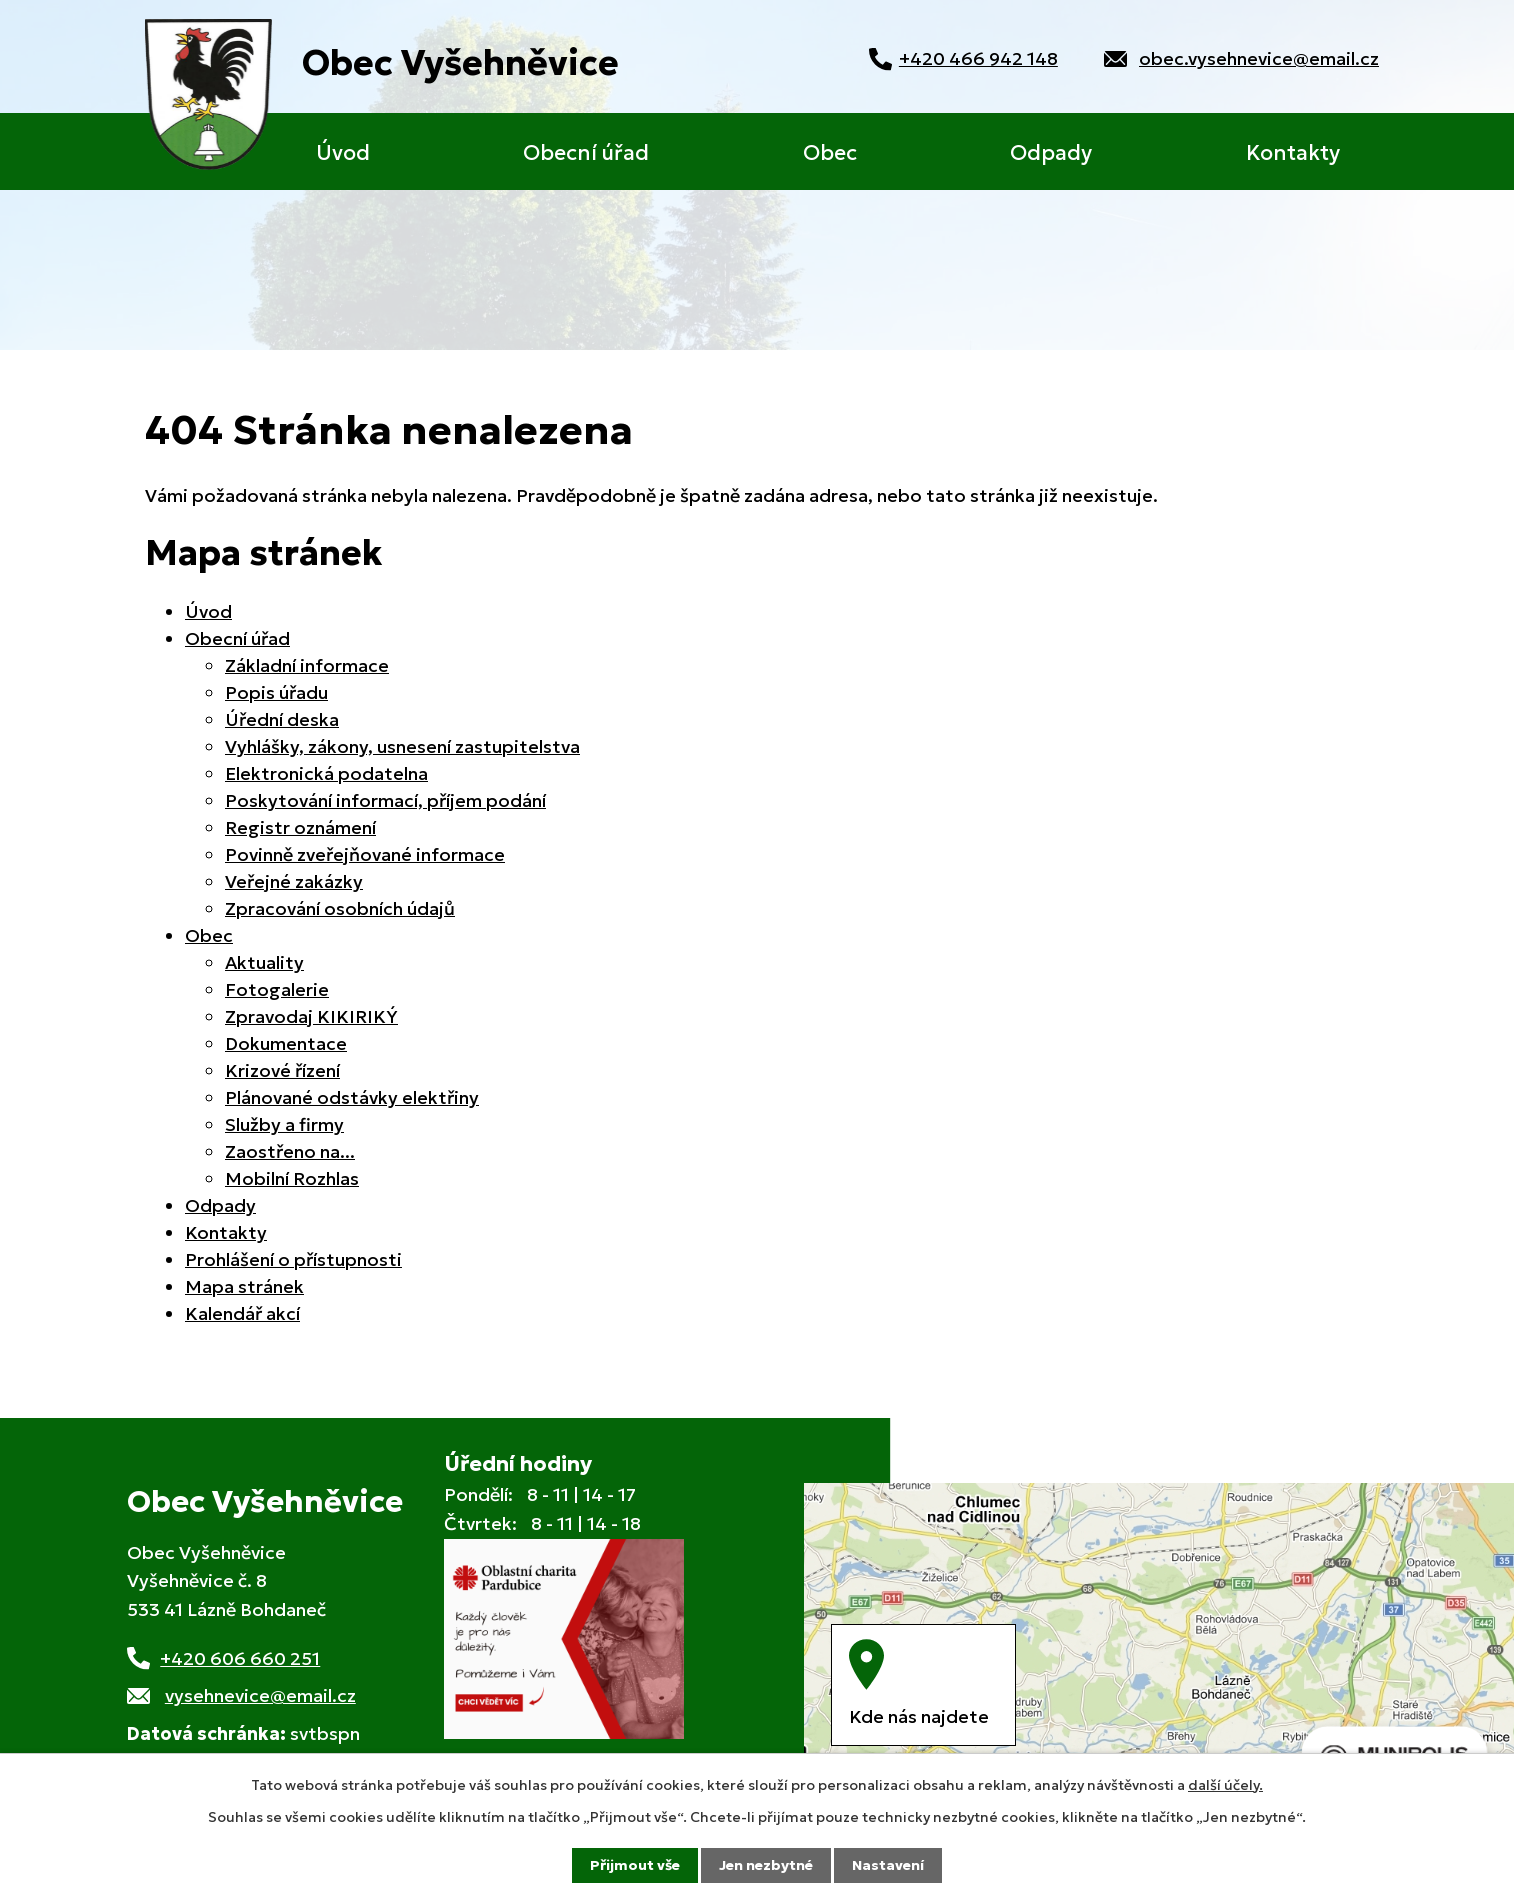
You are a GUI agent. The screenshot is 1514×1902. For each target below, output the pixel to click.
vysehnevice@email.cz (260, 1695)
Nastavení (888, 1865)
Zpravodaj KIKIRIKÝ (311, 1016)
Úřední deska (282, 719)
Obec (830, 153)
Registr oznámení (300, 827)
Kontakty (1293, 153)
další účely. (1225, 1785)
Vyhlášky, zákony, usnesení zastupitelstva (402, 746)
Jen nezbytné (766, 1865)
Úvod (343, 153)
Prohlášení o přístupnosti (293, 1259)
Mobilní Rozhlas (292, 1178)
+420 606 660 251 (240, 1658)
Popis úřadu (276, 692)
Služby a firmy (284, 1124)
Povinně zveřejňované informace (365, 854)
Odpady (1051, 153)
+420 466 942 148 (975, 58)
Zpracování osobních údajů (340, 908)
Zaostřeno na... (290, 1151)
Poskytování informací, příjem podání (385, 800)
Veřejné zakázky (294, 881)
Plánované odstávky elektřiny (352, 1097)
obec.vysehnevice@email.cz (1259, 58)
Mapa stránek (244, 1286)
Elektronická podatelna (326, 773)
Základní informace (307, 665)
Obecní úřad (586, 153)
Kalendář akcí (242, 1313)
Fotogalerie (277, 989)
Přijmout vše (635, 1865)
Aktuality (264, 962)
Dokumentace (286, 1043)
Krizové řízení (282, 1070)
